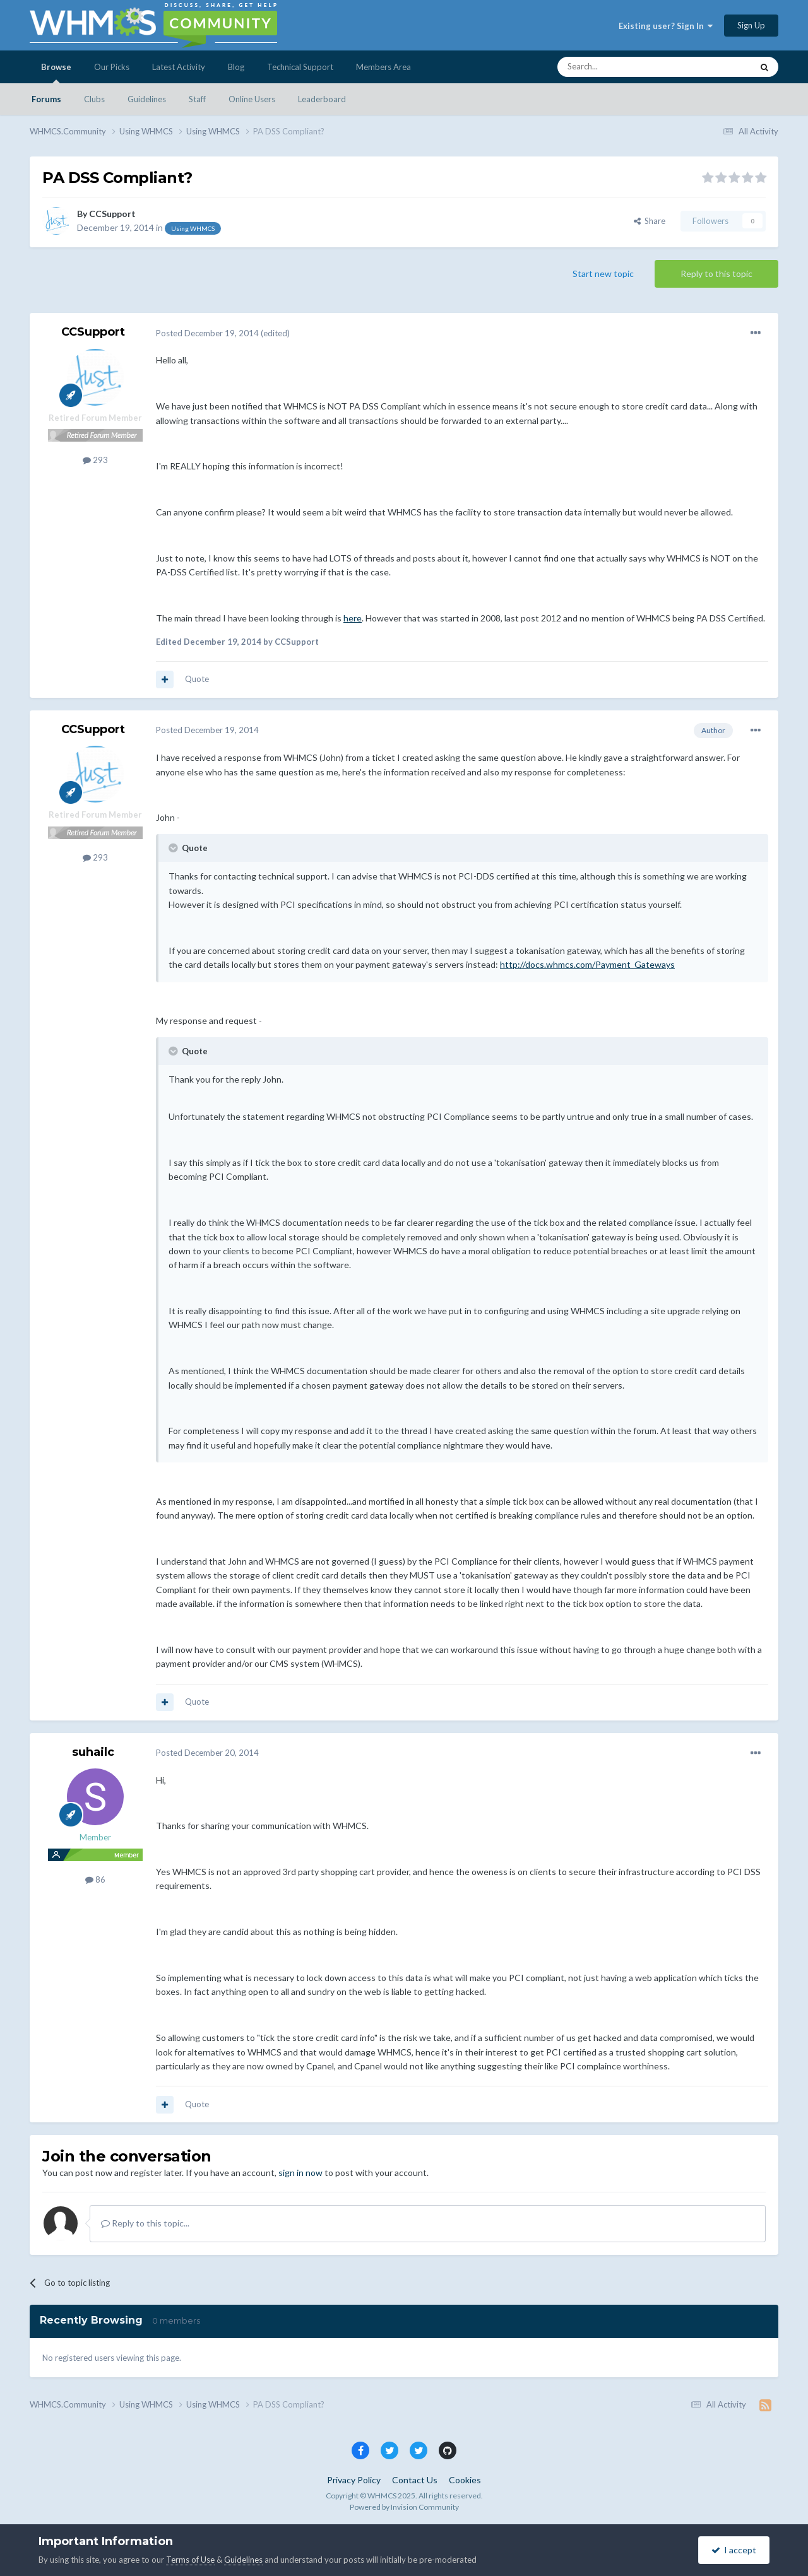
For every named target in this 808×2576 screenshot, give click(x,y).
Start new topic (603, 273)
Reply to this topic (716, 273)
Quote (197, 679)
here (352, 618)
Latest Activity (178, 67)
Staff (197, 99)
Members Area (383, 67)
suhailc (93, 1752)
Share (649, 221)
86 (95, 1879)
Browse (56, 72)
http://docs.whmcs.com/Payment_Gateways (587, 964)
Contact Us (414, 2479)
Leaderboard (322, 99)
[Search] (624, 67)
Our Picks (111, 67)
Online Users (252, 99)
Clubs (94, 99)
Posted (207, 333)
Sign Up (751, 25)
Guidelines (147, 99)
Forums (46, 99)
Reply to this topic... (145, 2223)
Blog (236, 67)
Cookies (465, 2479)
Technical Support (300, 67)
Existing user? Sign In (666, 26)
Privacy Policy (354, 2479)
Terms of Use (190, 2560)
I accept (733, 2549)
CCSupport (112, 213)
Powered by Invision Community (404, 2507)
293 (95, 460)
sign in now (300, 2172)
